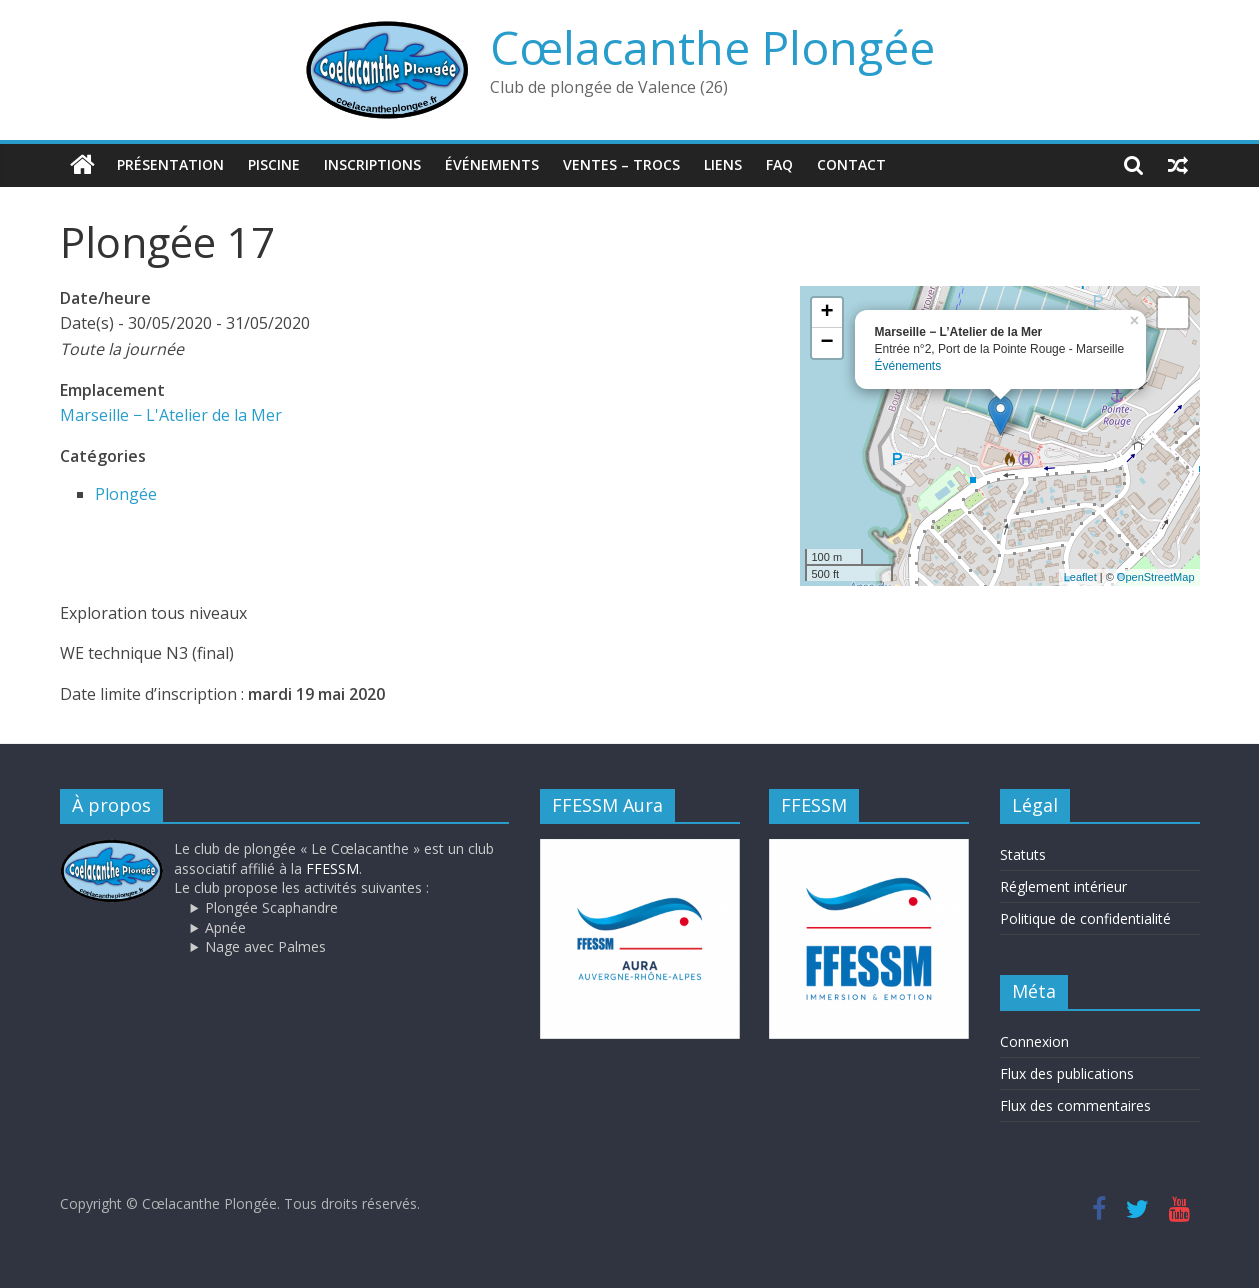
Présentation (170, 164)
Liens (723, 164)
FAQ (779, 164)
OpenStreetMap (1156, 576)
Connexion (1034, 1040)
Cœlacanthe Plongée (712, 47)
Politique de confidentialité (1085, 917)
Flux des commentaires (1075, 1104)
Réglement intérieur (1063, 885)
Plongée (126, 493)
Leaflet (1080, 576)
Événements (492, 164)
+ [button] (826, 312)
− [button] (826, 342)
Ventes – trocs (621, 164)
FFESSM (332, 867)
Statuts (1023, 853)
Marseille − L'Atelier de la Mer (171, 414)
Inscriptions (372, 164)
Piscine (274, 164)
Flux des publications (1067, 1072)
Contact (851, 164)
